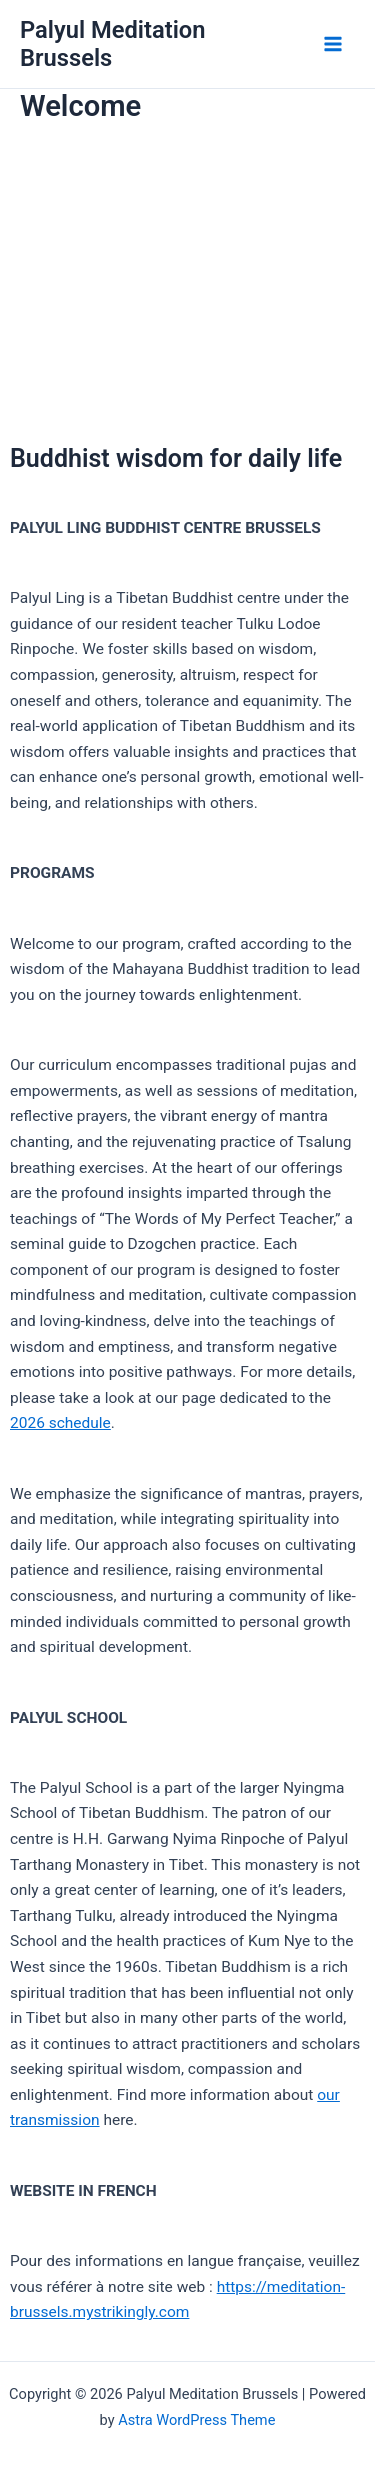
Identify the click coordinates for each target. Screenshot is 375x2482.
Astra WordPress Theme (196, 2420)
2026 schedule (60, 1423)
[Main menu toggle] (333, 43)
